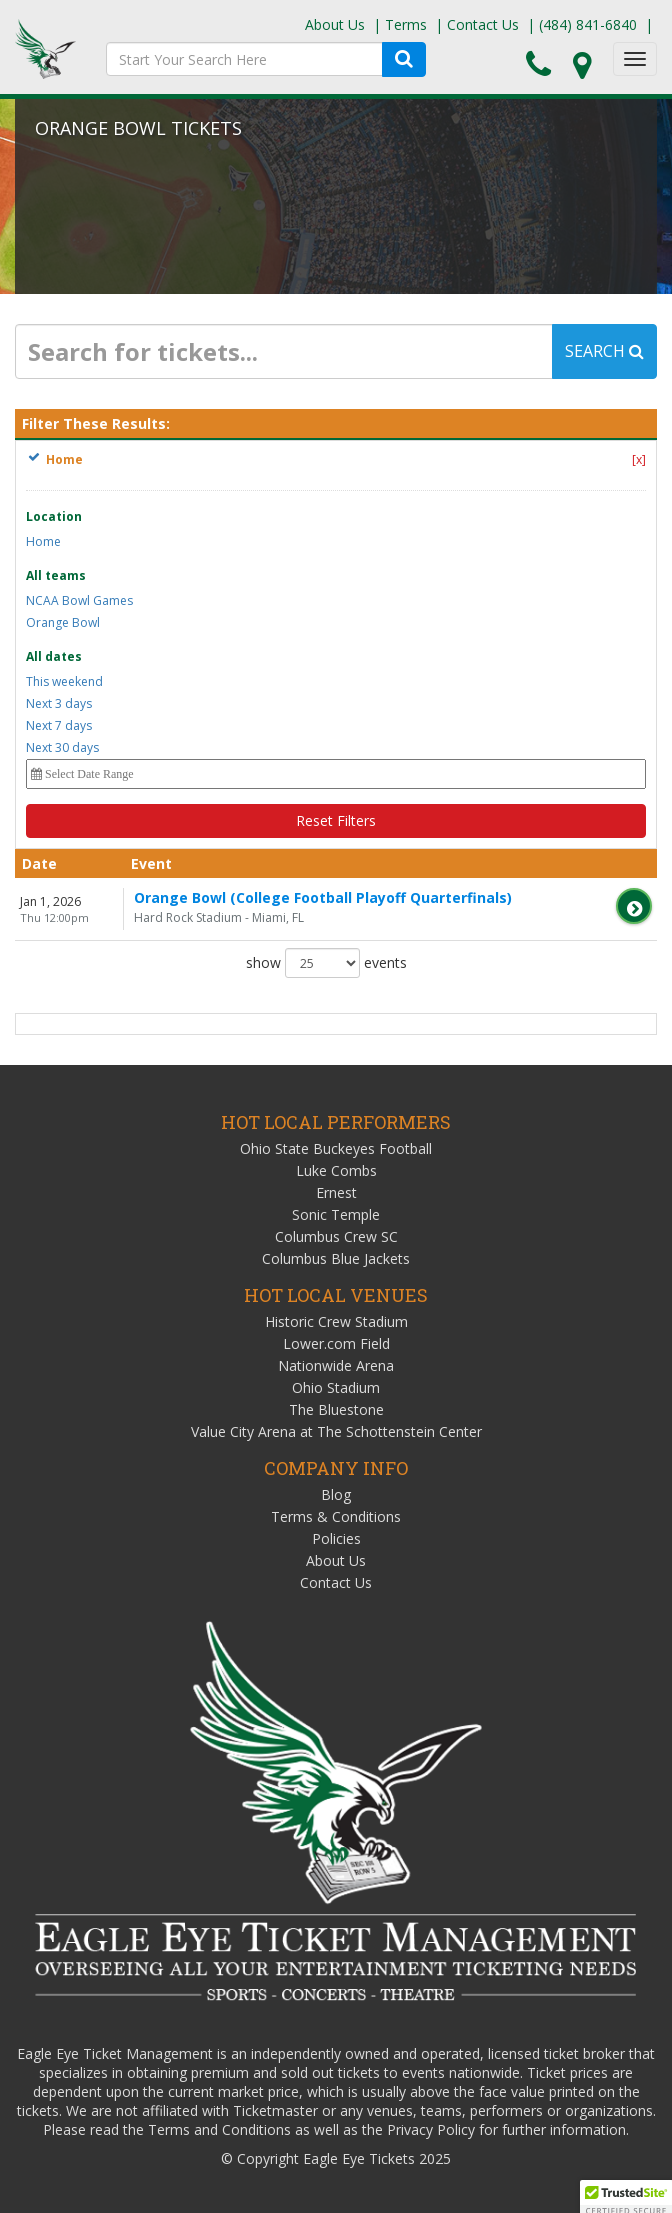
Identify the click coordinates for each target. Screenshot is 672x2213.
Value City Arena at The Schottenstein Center (336, 1431)
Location (54, 516)
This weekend (64, 681)
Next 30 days (62, 747)
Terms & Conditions (336, 1516)
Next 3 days (59, 703)
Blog (336, 1494)
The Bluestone (336, 1409)
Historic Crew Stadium (336, 1321)
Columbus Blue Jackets (336, 1258)
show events (326, 963)
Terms (406, 24)
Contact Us (483, 24)
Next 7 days (59, 725)
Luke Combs (336, 1170)
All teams (56, 575)
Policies (336, 1538)
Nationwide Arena (336, 1365)
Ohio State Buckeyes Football (336, 1148)
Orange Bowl (63, 622)
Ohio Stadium (336, 1387)
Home (43, 541)
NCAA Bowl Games (79, 600)
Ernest (336, 1192)
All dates (54, 656)
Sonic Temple (336, 1214)
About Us (335, 24)
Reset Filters (336, 820)
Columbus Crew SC (336, 1236)
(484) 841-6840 (588, 24)
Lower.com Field (336, 1343)
